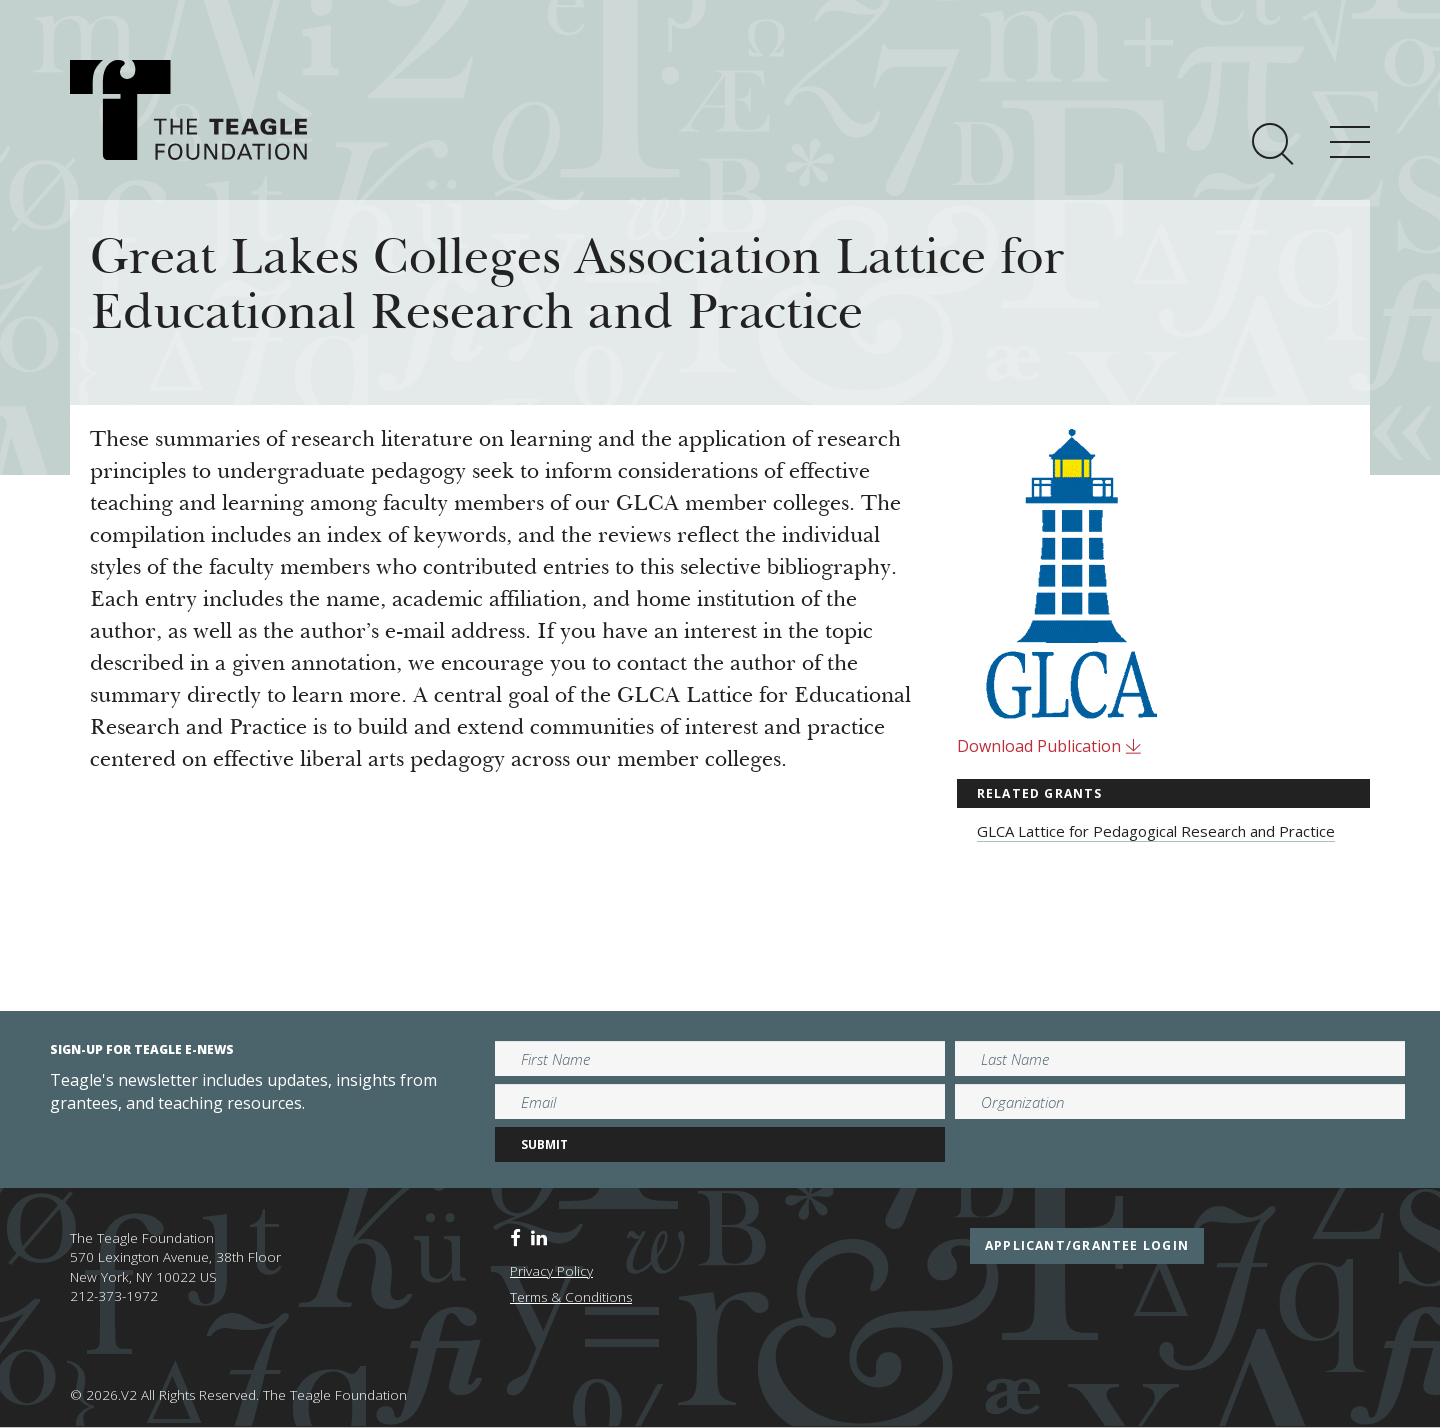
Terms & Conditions (571, 1297)
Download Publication (1049, 746)
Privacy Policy (551, 1271)
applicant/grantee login (1087, 1245)
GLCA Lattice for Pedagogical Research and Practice (1156, 831)
